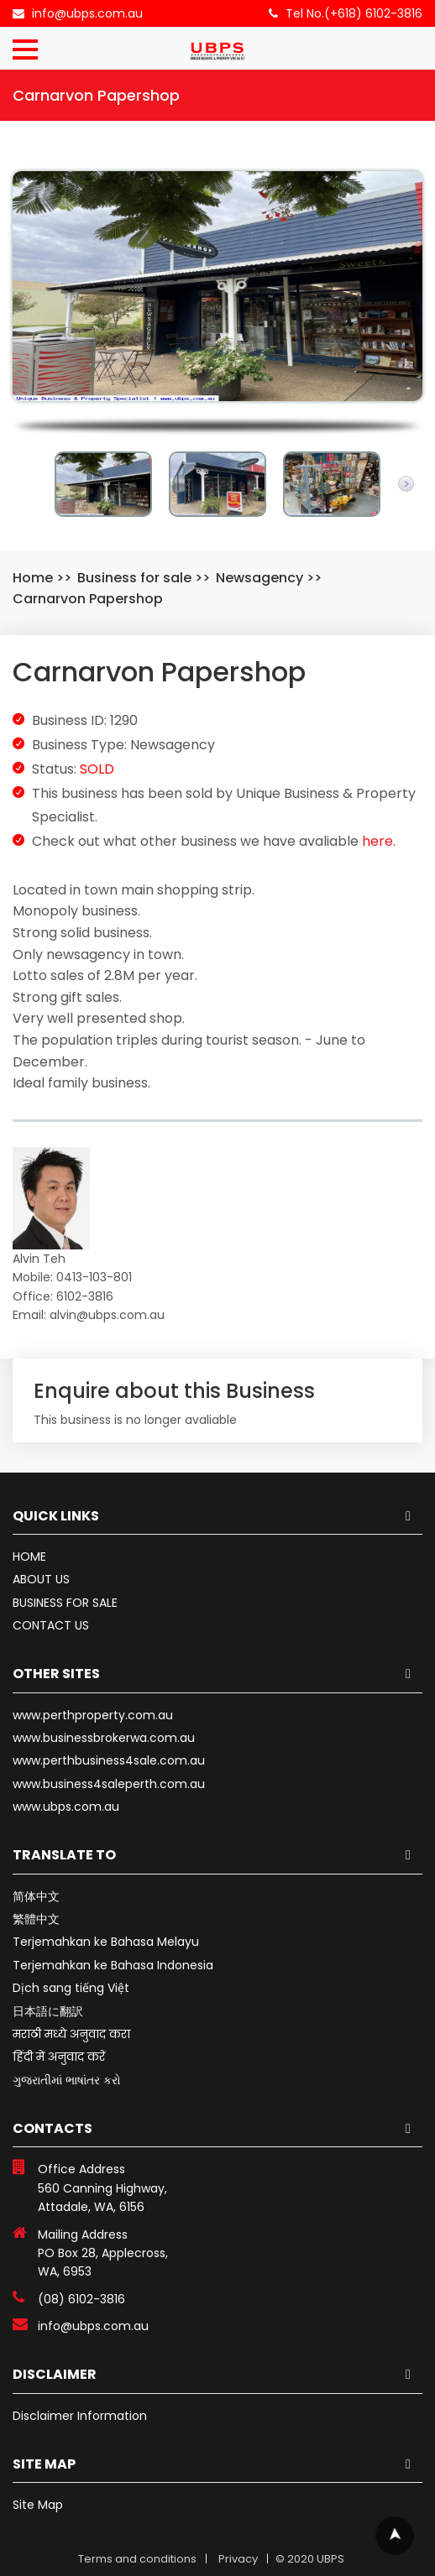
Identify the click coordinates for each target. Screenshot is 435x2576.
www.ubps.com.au (66, 1806)
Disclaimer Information (80, 2415)
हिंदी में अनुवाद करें (59, 2056)
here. (379, 841)
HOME (29, 1556)
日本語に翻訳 (48, 2011)
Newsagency (259, 577)
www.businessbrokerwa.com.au (104, 1737)
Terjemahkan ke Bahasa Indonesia (113, 1965)
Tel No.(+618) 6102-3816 (354, 13)
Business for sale (134, 577)
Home (33, 577)
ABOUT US (41, 1579)
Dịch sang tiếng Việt (71, 1987)
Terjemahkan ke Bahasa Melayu (106, 1941)
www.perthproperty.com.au (93, 1715)
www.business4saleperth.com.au (109, 1784)
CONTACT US (51, 1625)
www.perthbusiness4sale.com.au (109, 1760)
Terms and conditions (137, 2559)
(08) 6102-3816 (81, 2299)
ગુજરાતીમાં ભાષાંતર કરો (67, 2080)
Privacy (238, 2559)
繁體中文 (36, 1919)
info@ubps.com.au (87, 13)
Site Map (38, 2504)
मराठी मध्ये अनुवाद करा (71, 2034)
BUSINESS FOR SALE (65, 1602)
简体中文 (36, 1896)
